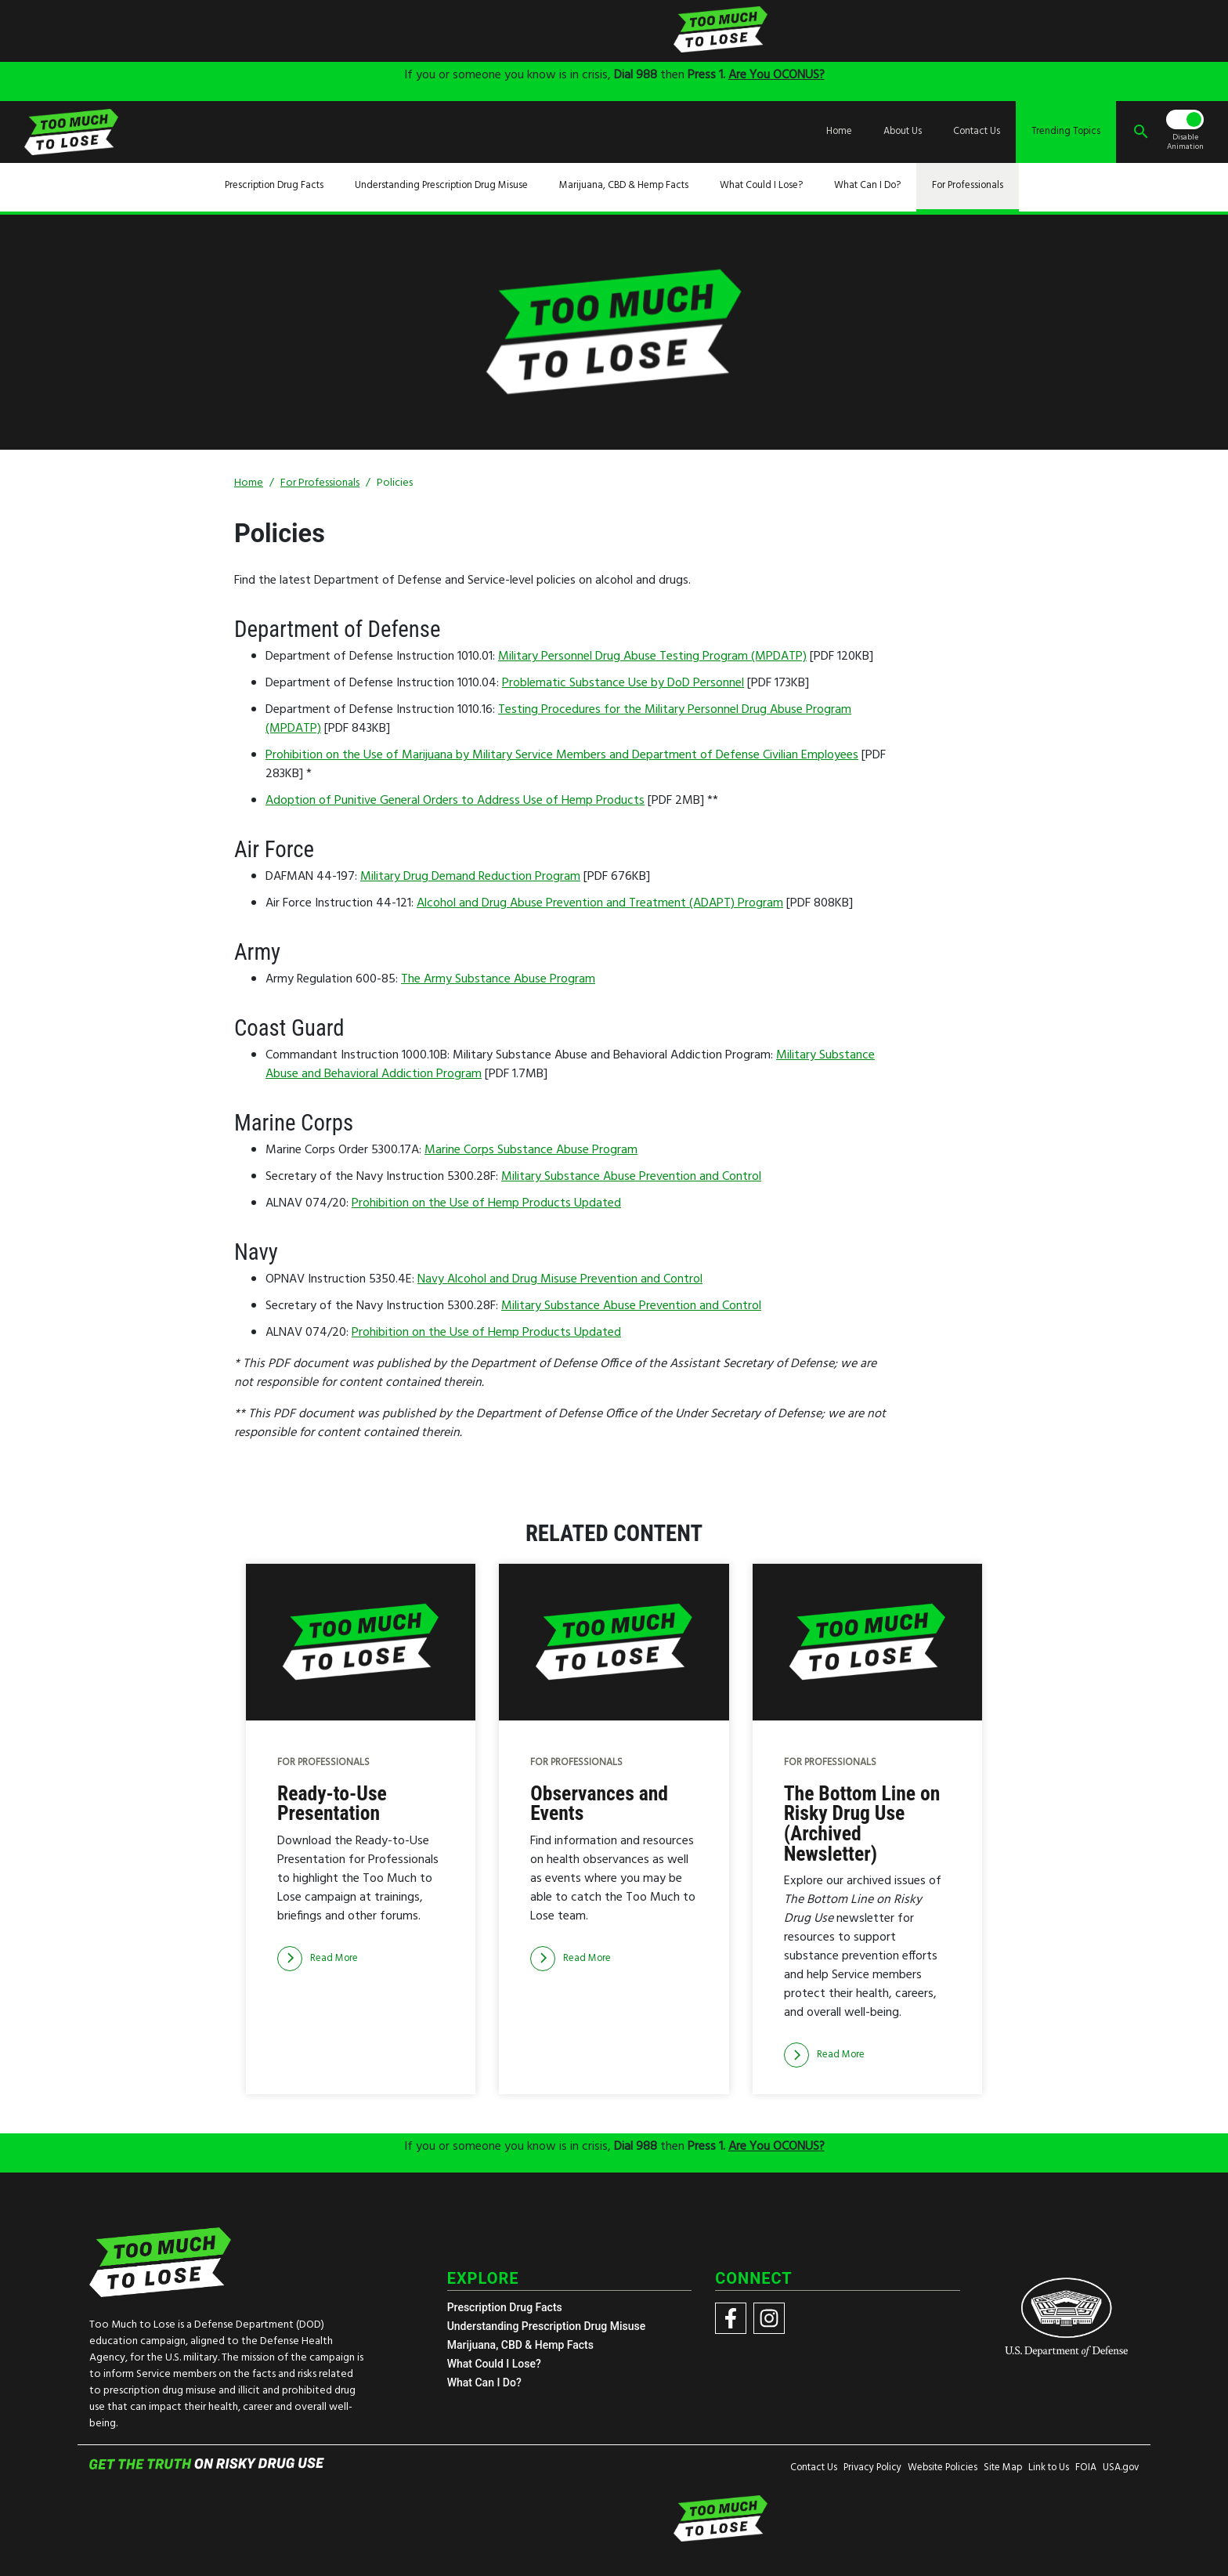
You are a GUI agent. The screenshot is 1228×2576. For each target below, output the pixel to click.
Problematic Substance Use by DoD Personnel (623, 683)
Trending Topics (1065, 131)
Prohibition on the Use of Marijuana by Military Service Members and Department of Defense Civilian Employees (561, 755)
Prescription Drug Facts (274, 186)
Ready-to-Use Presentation (332, 1804)
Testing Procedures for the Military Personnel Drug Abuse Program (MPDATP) (558, 719)
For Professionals (967, 186)
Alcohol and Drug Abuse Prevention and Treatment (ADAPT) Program (600, 903)
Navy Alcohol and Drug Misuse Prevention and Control (559, 1279)
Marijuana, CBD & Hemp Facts (623, 186)
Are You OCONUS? (776, 75)
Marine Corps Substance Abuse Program (530, 1150)
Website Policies (942, 2468)
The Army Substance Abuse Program (498, 979)
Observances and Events (599, 1804)
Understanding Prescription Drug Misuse (441, 186)
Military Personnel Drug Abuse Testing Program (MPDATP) (652, 656)
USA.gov (1121, 2468)
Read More (317, 1958)
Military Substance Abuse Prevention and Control (631, 1177)
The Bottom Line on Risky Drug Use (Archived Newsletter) (862, 1824)
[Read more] (317, 1958)
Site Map (1003, 2468)
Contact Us (976, 131)
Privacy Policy (872, 2468)
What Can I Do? (867, 186)
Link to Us (1048, 2468)
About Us (902, 131)
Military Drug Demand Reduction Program (470, 877)
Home (839, 131)
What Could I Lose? (761, 186)
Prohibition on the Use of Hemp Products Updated (486, 1203)
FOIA (1085, 2468)
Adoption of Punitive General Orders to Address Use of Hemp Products (455, 801)
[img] (489, 30)
